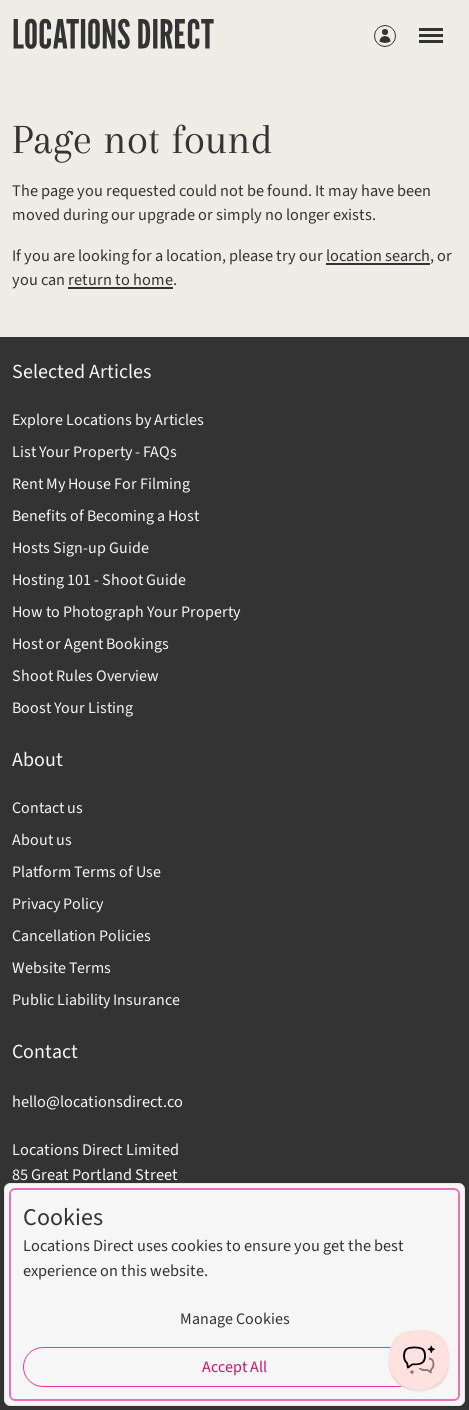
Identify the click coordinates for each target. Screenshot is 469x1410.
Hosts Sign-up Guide (80, 548)
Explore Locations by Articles (108, 420)
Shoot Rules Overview (85, 676)
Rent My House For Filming (101, 484)
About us (42, 840)
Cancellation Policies (81, 936)
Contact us (47, 808)
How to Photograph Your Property (126, 612)
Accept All (234, 1367)
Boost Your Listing (72, 708)
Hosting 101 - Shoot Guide (99, 580)
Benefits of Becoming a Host (105, 516)
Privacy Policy (57, 904)
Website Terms (61, 968)
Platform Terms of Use (86, 872)
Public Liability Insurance (96, 1000)
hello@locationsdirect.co (97, 1102)
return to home (120, 280)
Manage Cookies (235, 1319)
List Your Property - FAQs (94, 452)
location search (378, 256)
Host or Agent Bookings (90, 644)
